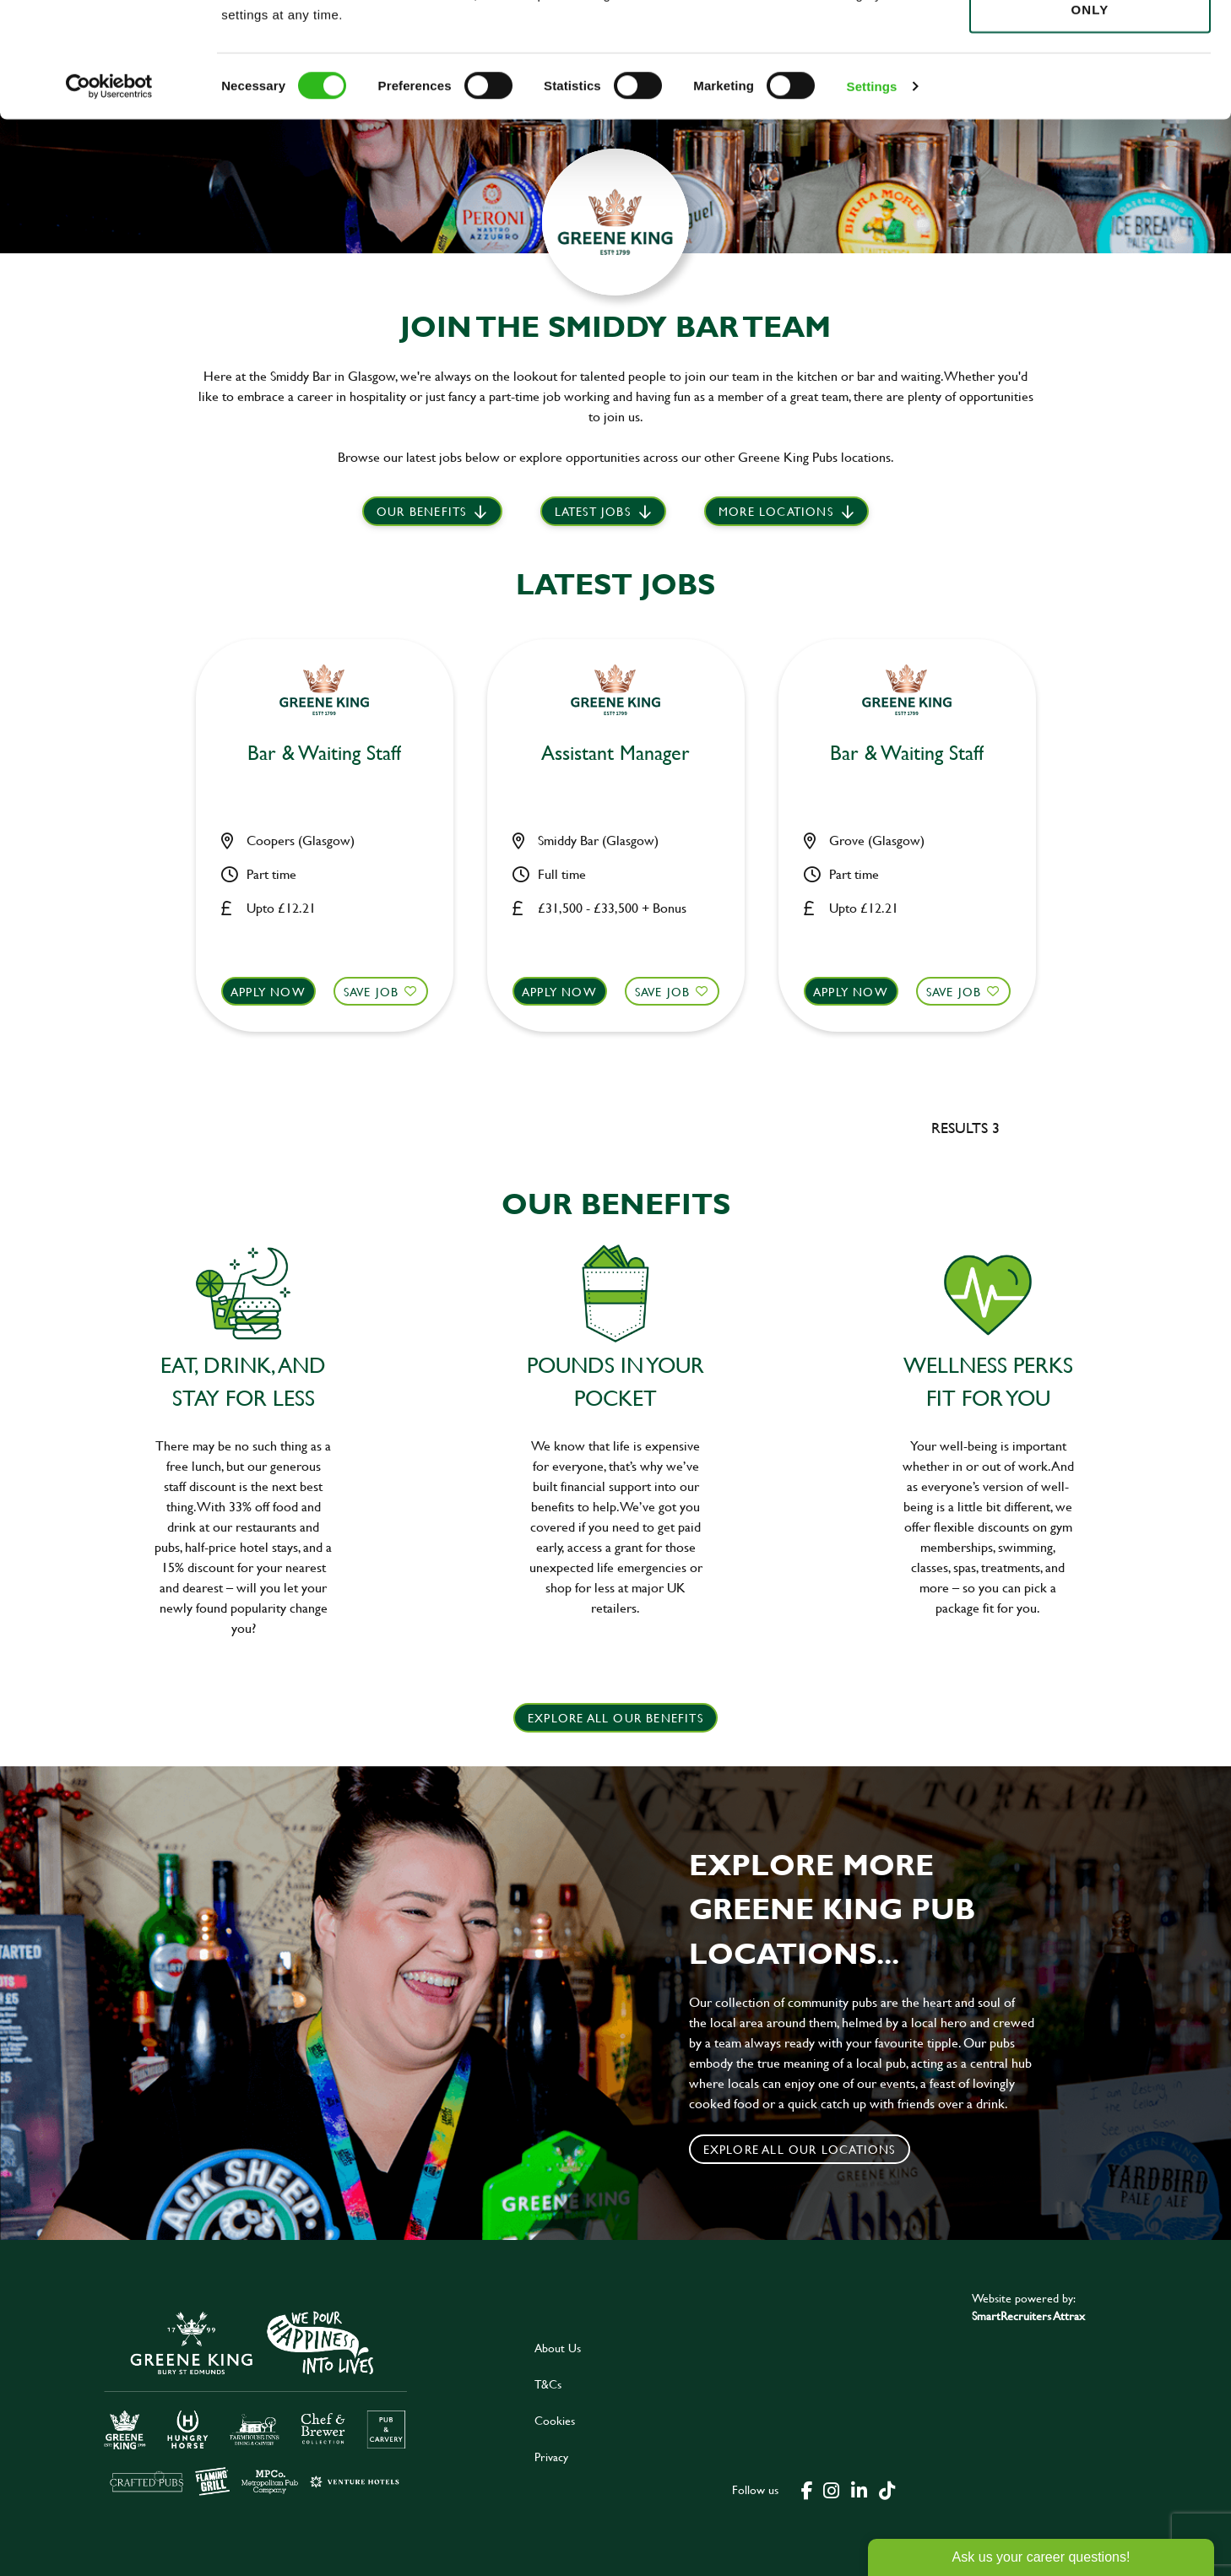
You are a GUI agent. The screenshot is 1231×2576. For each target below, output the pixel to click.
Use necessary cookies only (1090, 107)
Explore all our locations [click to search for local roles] (799, 2149)
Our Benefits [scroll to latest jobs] (421, 511)
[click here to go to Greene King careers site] (256, 2401)
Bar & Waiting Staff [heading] (324, 753)
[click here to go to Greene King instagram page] (830, 2489)
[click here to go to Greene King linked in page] (858, 2489)
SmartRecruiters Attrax (1028, 2315)
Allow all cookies (1089, 43)
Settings (872, 194)
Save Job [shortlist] (371, 992)
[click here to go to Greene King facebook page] (807, 2489)
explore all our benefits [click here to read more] (615, 1718)
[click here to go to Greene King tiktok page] (886, 2489)
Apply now (268, 992)
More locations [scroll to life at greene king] (776, 511)
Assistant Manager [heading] (615, 753)
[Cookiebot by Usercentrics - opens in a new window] (109, 194)
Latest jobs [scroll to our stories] (593, 511)
